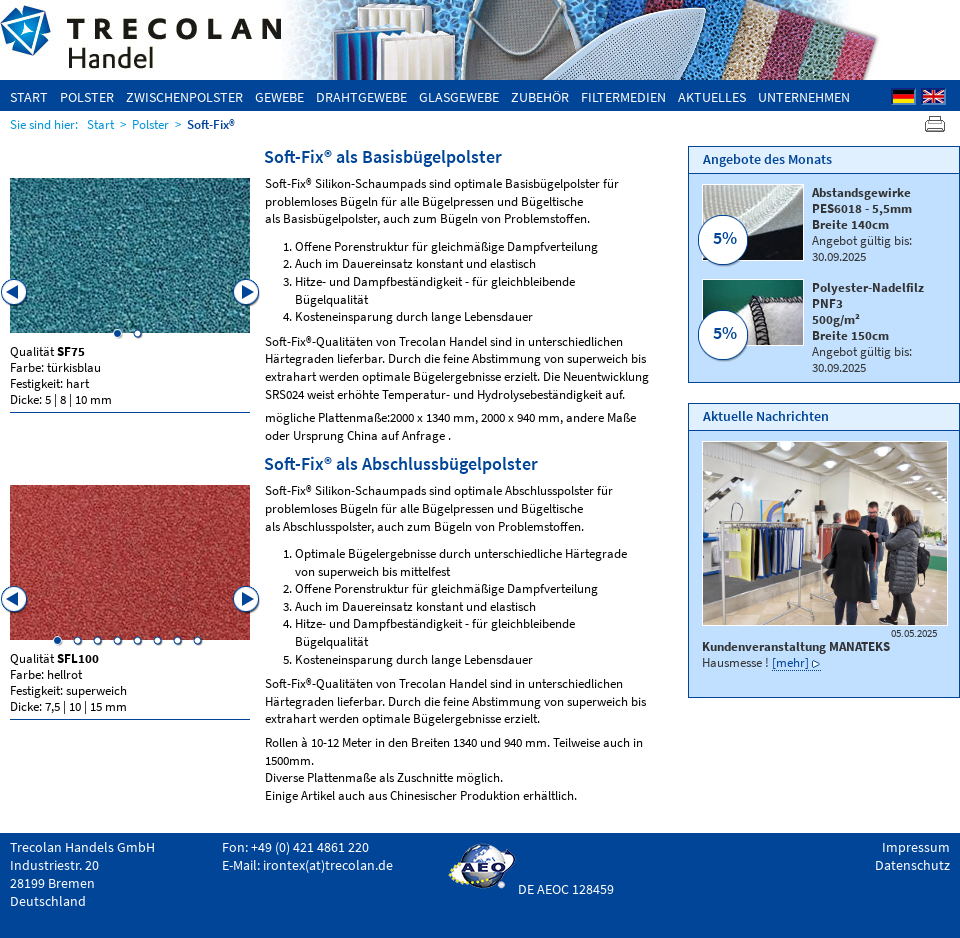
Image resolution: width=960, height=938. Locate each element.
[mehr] (790, 662)
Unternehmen (804, 97)
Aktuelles (712, 97)
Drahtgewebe (361, 97)
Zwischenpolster (184, 97)
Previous (15, 293)
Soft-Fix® (211, 124)
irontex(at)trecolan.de (328, 865)
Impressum (916, 847)
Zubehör (540, 97)
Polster (87, 97)
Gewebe (279, 97)
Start (29, 97)
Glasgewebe (459, 97)
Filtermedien (623, 97)
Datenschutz (912, 865)
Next (247, 293)
